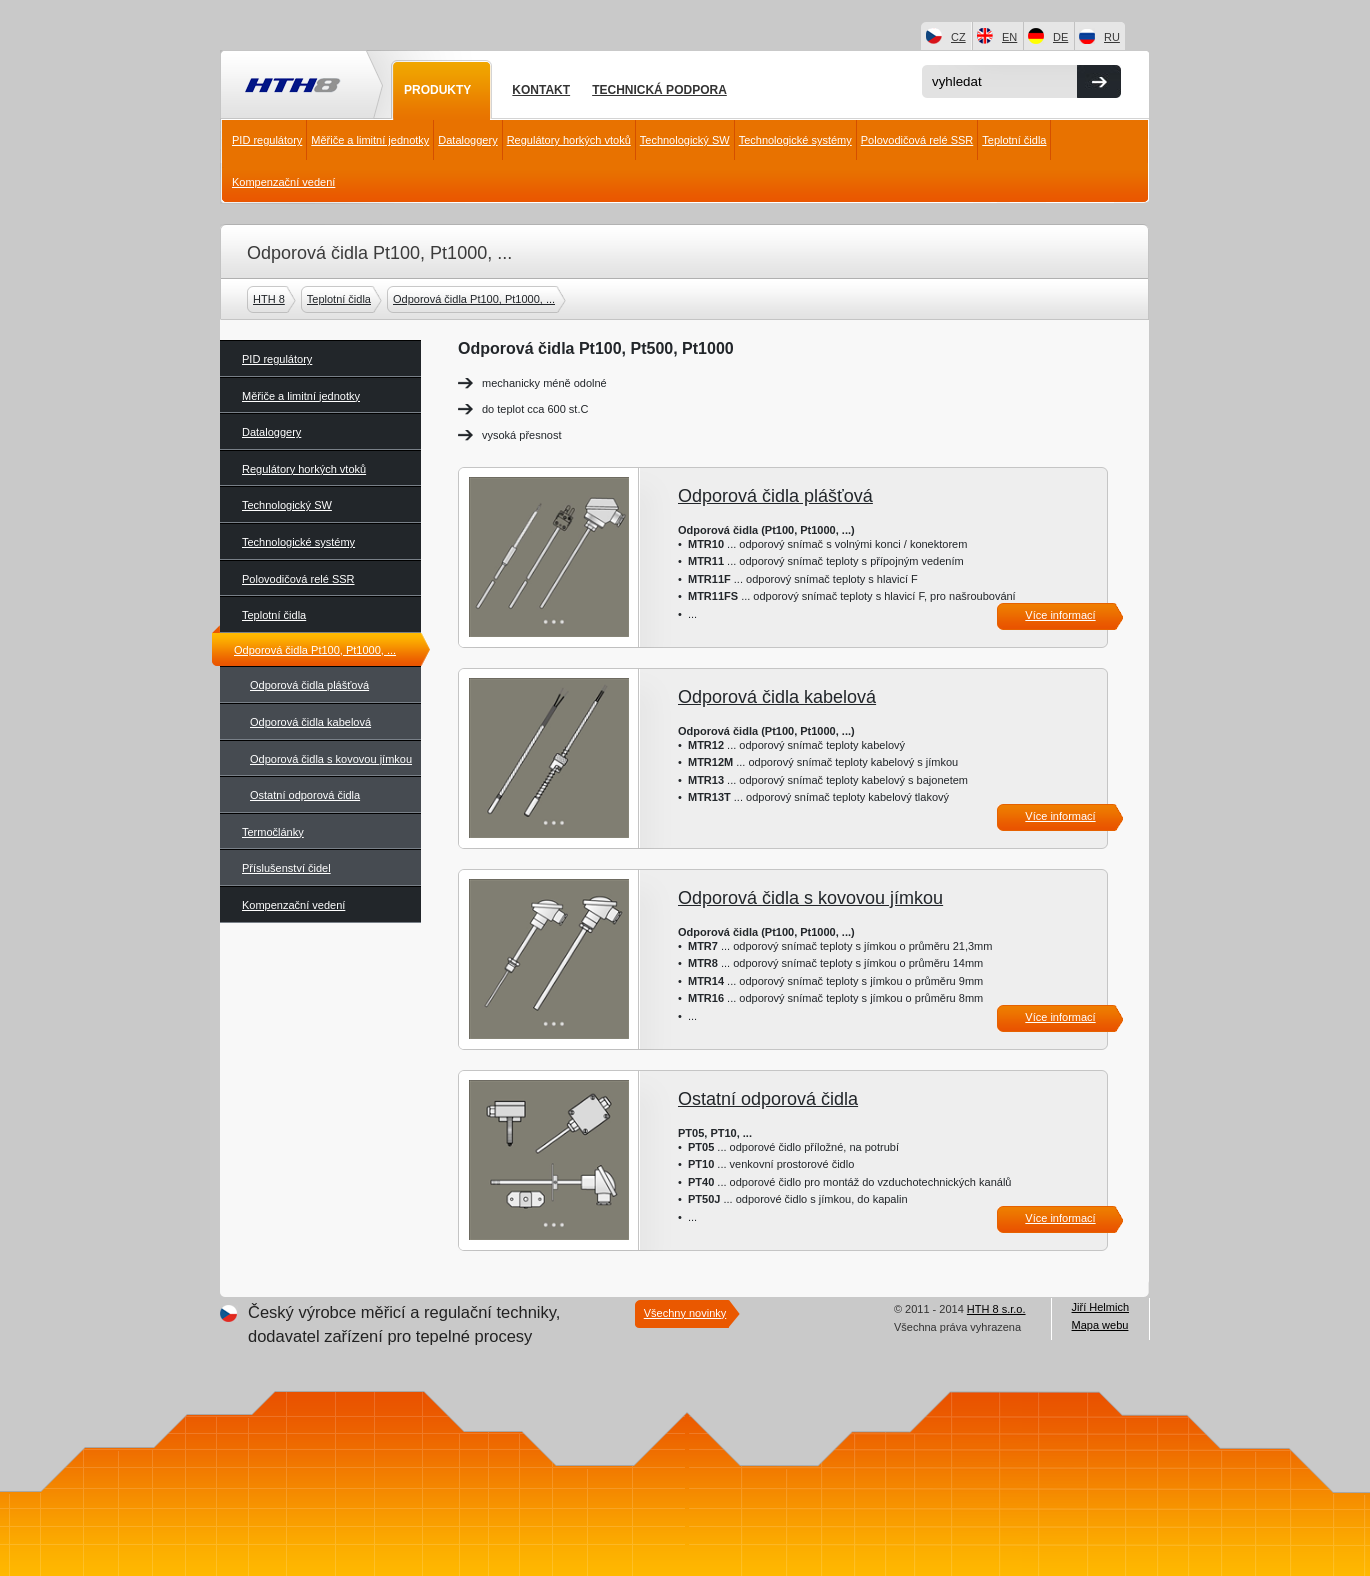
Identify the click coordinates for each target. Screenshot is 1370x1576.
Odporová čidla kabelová (310, 722)
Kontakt (541, 90)
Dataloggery (467, 140)
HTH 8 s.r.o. (996, 1309)
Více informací (1060, 615)
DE (1060, 37)
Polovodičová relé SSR (917, 140)
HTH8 (291, 87)
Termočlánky (273, 832)
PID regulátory (267, 140)
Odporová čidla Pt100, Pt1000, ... (476, 299)
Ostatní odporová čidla (305, 795)
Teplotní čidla (1014, 140)
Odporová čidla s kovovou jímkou (331, 759)
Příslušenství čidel (286, 868)
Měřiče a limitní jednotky (370, 140)
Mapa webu (1100, 1325)
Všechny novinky (685, 1313)
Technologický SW (685, 140)
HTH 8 (271, 299)
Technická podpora (659, 90)
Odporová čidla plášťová (309, 685)
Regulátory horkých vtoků (569, 140)
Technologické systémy (795, 140)
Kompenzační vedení (283, 182)
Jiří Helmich (1100, 1307)
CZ (958, 37)
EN (1009, 37)
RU (1112, 37)
